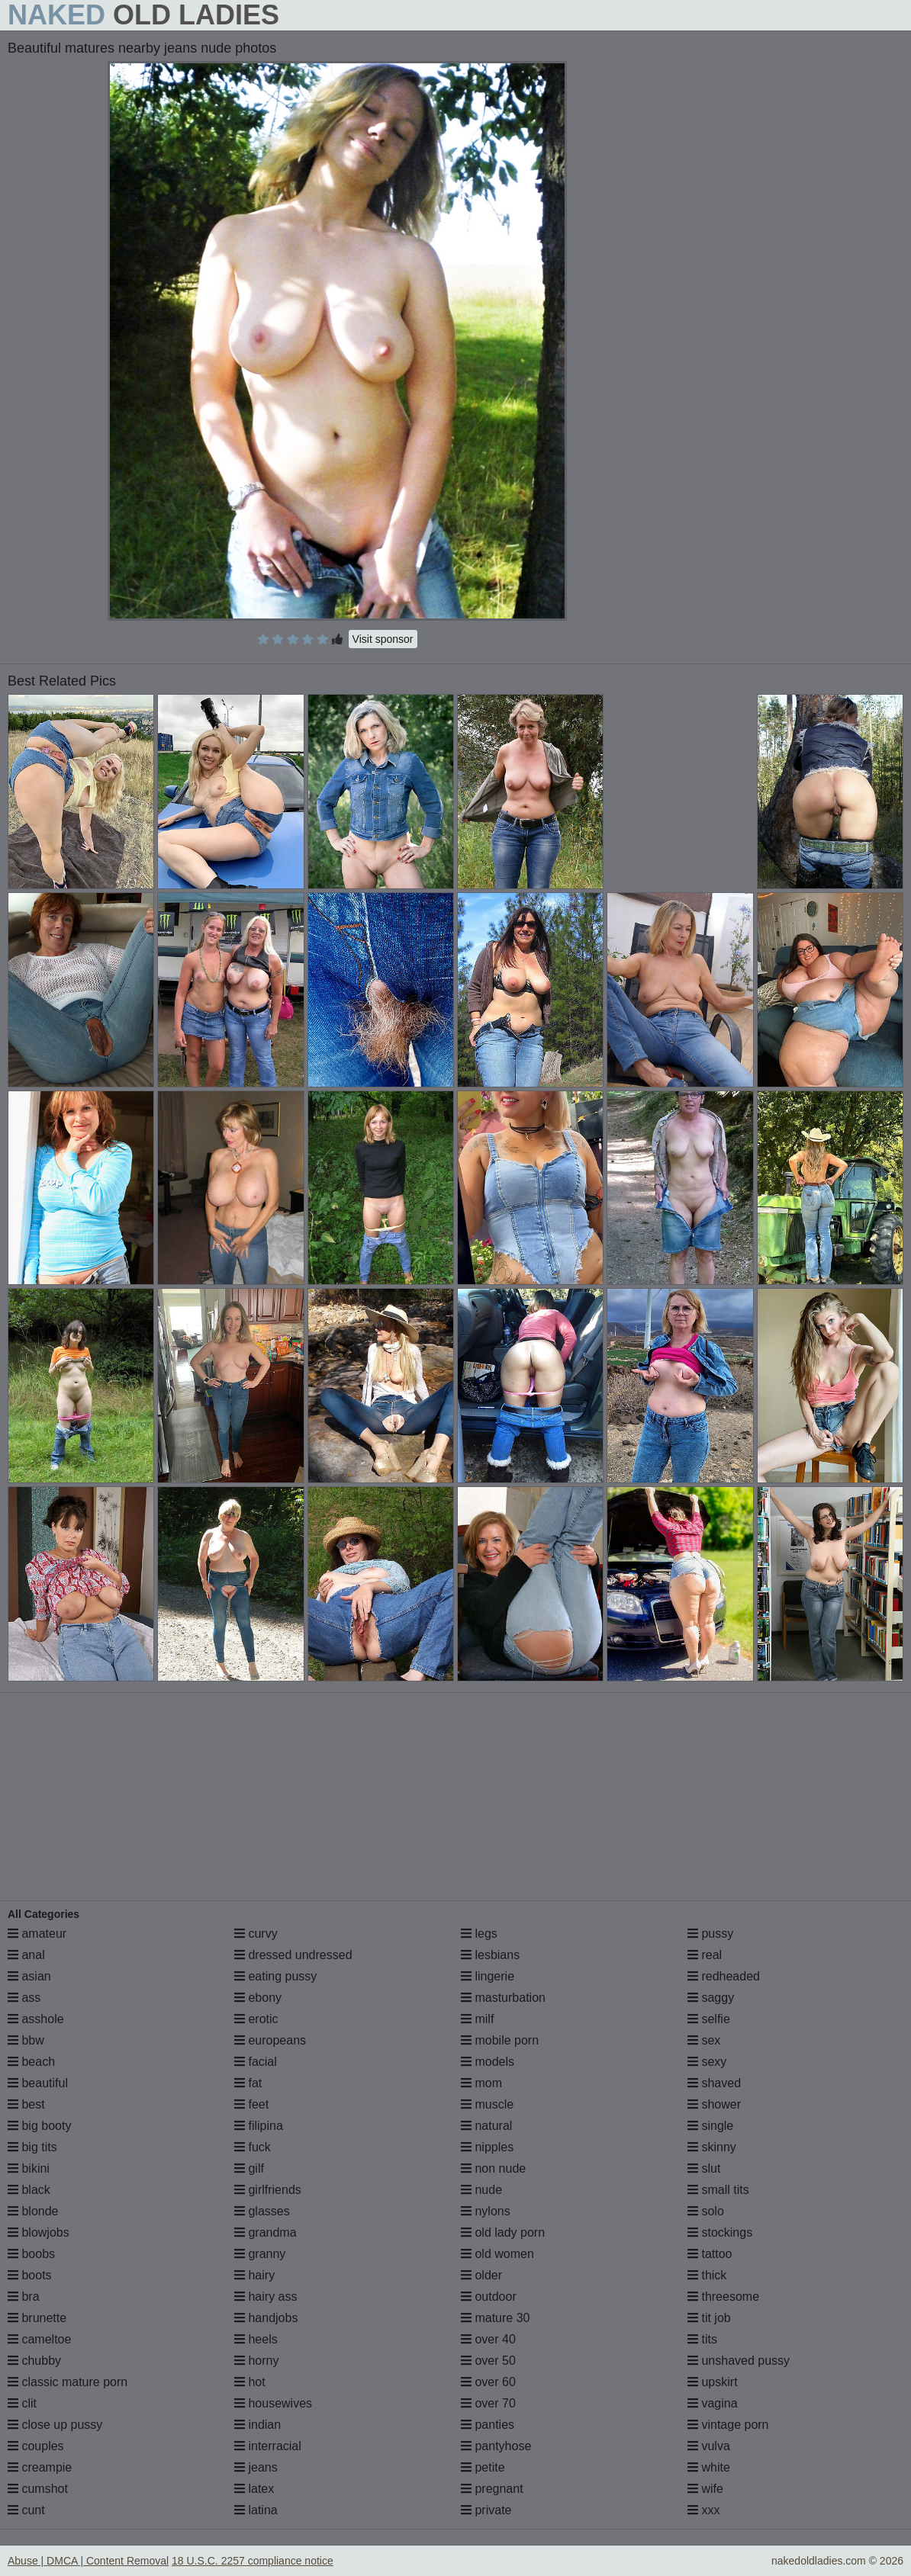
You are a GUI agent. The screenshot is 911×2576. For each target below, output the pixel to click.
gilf (249, 2168)
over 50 (488, 2360)
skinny (711, 2147)
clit (22, 2403)
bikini (29, 2168)
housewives (273, 2403)
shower (714, 2104)
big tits (32, 2147)
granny (259, 2253)
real (704, 1954)
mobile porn (500, 2040)
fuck (252, 2147)
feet (251, 2104)
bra (24, 2296)
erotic (256, 2018)
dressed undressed (293, 1954)
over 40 (488, 2339)
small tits (718, 2189)
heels (256, 2339)
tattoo (709, 2253)
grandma (265, 2232)
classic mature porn (67, 2381)
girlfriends (267, 2189)
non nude (493, 2168)
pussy (710, 1933)
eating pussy (275, 1976)
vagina (712, 2403)
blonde (33, 2211)
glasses (262, 2211)
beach (31, 2061)
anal (26, 1954)
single (710, 2125)
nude (481, 2189)
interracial (267, 2445)
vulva (708, 2445)
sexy (706, 2061)
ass (24, 1997)
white (708, 2467)
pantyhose (496, 2445)
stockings (719, 2232)
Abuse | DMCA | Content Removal (88, 2561)
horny (256, 2360)
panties (487, 2424)
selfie (708, 2018)
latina (256, 2510)
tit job (709, 2317)
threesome (723, 2296)
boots (30, 2275)
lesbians (490, 1954)
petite (483, 2467)
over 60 (488, 2381)
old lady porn (503, 2232)
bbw (26, 2040)
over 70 (488, 2403)
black (29, 2189)
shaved (714, 2083)
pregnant (492, 2488)
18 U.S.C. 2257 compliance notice (252, 2561)
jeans (256, 2467)
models (487, 2061)
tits (702, 2339)
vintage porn (728, 2424)
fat (248, 2083)
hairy (254, 2275)
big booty (39, 2125)
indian (257, 2424)
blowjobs (38, 2232)
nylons (485, 2211)
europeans (270, 2040)
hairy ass (265, 2296)
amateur (37, 1933)
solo (705, 2211)
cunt (26, 2510)
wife (705, 2488)
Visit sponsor (383, 639)
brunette (37, 2317)
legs (479, 1933)
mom (481, 2083)
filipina (258, 2125)
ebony (258, 1997)
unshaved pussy (738, 2360)
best (26, 2104)
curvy (256, 1933)
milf (477, 2018)
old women (497, 2253)
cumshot (38, 2488)
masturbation (503, 1997)
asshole (36, 2018)
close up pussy (55, 2424)
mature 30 (495, 2317)
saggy (710, 1997)
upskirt (712, 2381)
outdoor (489, 2296)
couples (36, 2445)
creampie (40, 2467)
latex (254, 2488)
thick (706, 2275)
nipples (487, 2147)
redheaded (723, 1976)
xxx (703, 2510)
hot (250, 2381)
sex (703, 2040)
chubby (34, 2360)
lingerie (487, 1976)
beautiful (38, 2083)
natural (486, 2125)
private (486, 2510)
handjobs (266, 2317)
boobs (31, 2253)
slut (703, 2168)
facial (255, 2061)
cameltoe (39, 2339)
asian (29, 1976)
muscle (487, 2104)
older (481, 2275)
